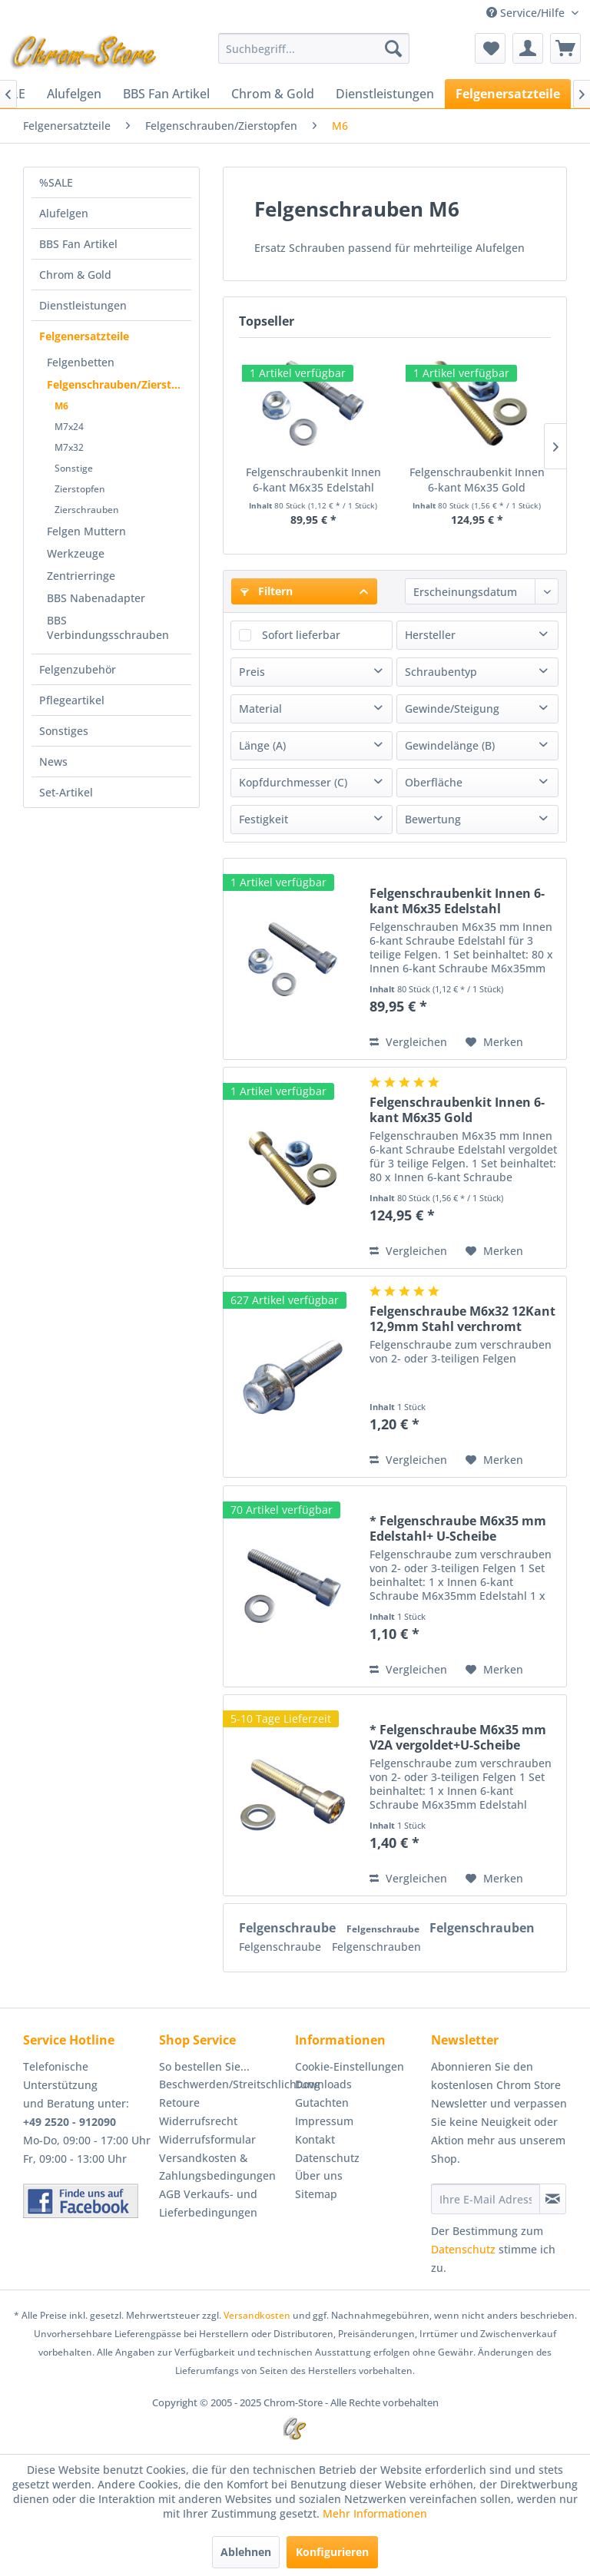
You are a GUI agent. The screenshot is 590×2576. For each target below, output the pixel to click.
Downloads (323, 2084)
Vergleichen (408, 1042)
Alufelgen (63, 213)
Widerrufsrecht (198, 2121)
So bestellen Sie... (204, 2066)
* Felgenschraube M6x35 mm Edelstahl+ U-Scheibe (458, 1528)
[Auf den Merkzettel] (494, 1042)
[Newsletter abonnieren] (552, 2199)
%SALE (56, 182)
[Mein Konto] (527, 48)
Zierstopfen (80, 488)
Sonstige (74, 468)
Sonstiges (63, 730)
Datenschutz (327, 2158)
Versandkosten (257, 2315)
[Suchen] (393, 48)
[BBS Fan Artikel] (166, 93)
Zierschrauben (87, 509)
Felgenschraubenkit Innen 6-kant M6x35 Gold (477, 480)
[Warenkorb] (565, 48)
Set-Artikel (66, 792)
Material (260, 708)
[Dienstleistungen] (385, 93)
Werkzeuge (75, 553)
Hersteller (430, 634)
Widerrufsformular (207, 2139)
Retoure (179, 2102)
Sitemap (316, 2194)
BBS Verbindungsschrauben (108, 627)
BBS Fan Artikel (78, 244)
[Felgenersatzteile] (508, 93)
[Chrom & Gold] (272, 93)
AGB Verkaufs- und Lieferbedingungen (208, 2203)
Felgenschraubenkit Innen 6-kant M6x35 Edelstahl (313, 480)
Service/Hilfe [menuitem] (527, 12)
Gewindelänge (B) (450, 745)
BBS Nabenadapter (96, 598)
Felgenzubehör (77, 669)
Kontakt (315, 2139)
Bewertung (433, 819)
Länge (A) (262, 745)
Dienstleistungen (83, 305)
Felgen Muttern (86, 531)
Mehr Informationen (375, 2513)
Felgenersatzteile (84, 336)
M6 (61, 405)
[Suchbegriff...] (314, 48)
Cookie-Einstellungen (349, 2066)
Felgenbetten (80, 362)
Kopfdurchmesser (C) (293, 782)
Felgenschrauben (482, 1927)
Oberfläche (433, 782)
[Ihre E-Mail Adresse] (485, 2199)
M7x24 (69, 426)
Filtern (266, 591)
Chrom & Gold (75, 274)
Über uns (319, 2175)
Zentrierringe (81, 575)
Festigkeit (263, 819)
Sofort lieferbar (301, 634)
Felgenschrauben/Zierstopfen (119, 384)
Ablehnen (245, 2552)
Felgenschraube (289, 1927)
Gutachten (322, 2102)
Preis (252, 671)
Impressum (324, 2121)
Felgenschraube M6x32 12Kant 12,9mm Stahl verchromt (462, 1318)
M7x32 (69, 447)
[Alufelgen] (74, 93)
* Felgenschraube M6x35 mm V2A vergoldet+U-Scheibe (458, 1737)
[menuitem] (314, 48)
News (53, 761)
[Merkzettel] (490, 48)
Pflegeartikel (71, 700)
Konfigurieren (332, 2552)
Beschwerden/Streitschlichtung (223, 2084)
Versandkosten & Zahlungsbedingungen (217, 2167)
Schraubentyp (441, 671)
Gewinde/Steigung (452, 708)
